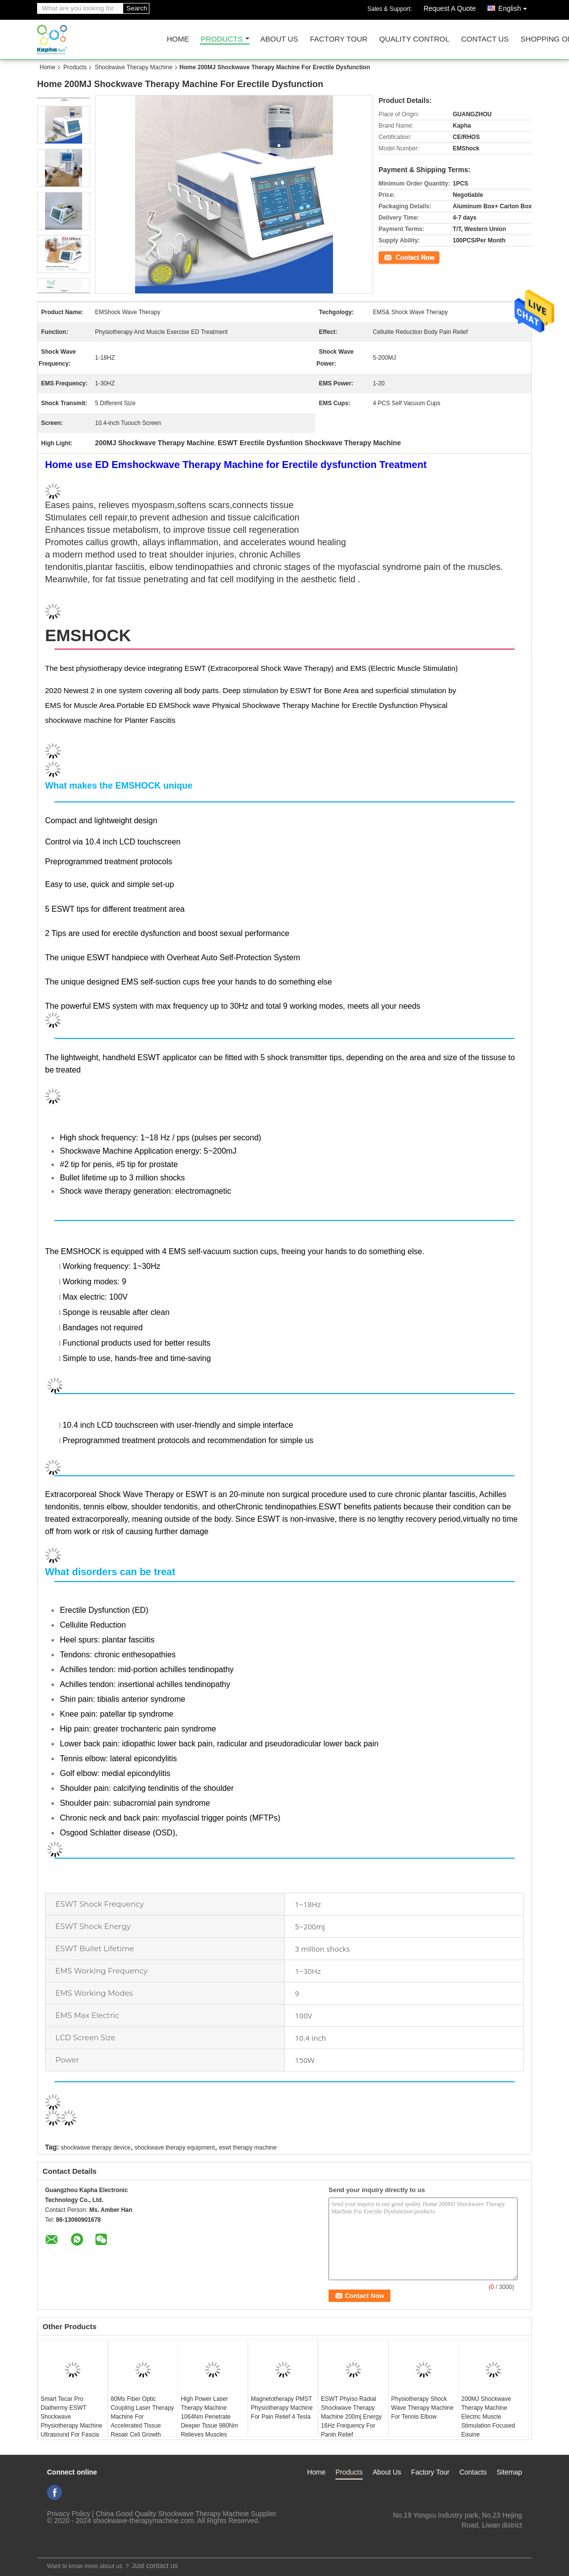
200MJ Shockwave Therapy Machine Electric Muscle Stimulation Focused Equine (488, 2416)
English (515, 6)
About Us (279, 39)
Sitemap (509, 2472)
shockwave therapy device (96, 2147)
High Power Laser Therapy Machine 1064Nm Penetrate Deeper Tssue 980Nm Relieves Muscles (209, 2416)
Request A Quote (450, 8)
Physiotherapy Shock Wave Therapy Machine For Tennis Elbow (422, 2407)
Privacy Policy (68, 2514)
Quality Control (414, 39)
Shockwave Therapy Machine (133, 67)
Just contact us (155, 2566)
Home (178, 39)
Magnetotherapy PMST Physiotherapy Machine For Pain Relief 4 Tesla (282, 2407)
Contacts (472, 2472)
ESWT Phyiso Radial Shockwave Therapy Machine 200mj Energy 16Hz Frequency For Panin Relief (351, 2416)
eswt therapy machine (248, 2147)
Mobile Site (57, 2544)
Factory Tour (338, 39)
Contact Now (396, 256)
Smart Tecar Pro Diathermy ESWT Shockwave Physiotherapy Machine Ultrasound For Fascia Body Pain (71, 2421)
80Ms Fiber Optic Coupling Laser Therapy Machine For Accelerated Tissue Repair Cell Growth (142, 2416)
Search (136, 8)
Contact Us (485, 39)
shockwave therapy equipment (175, 2147)
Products (221, 39)
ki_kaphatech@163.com (485, 2535)
